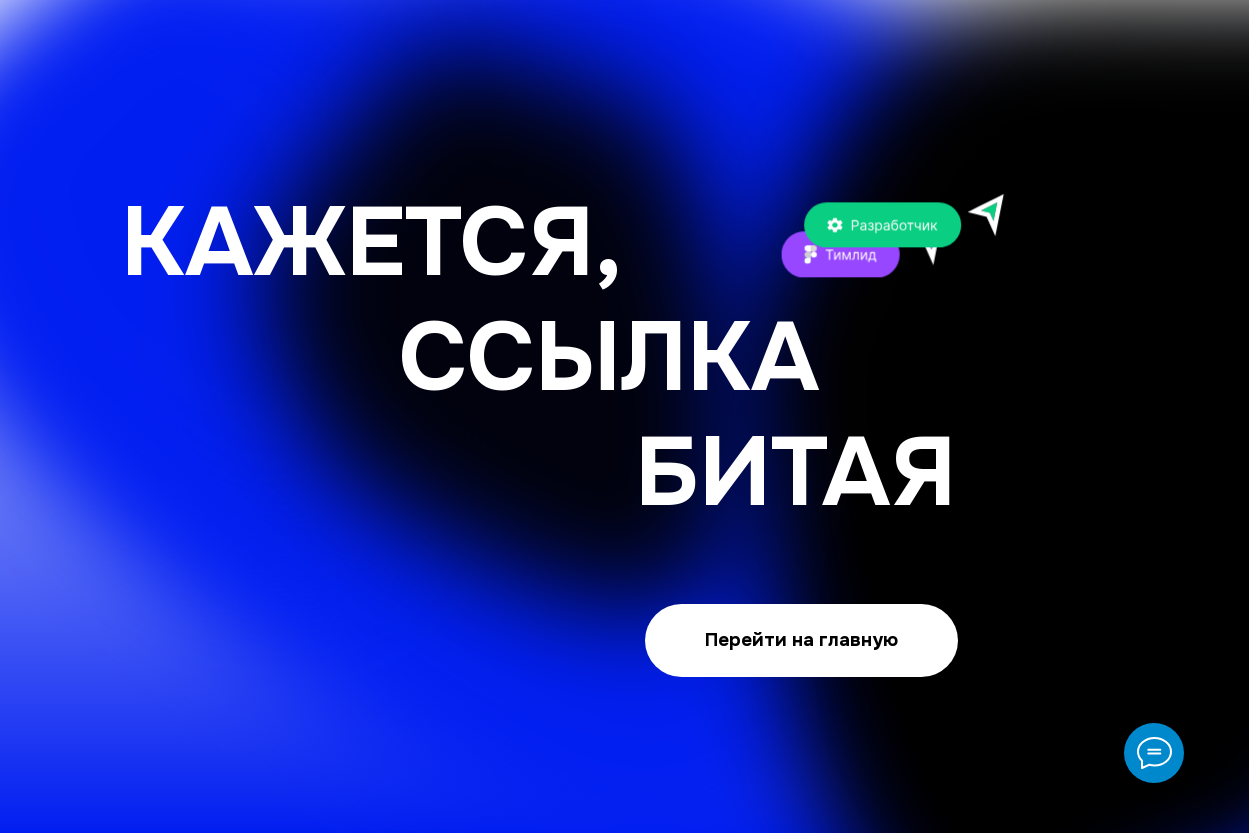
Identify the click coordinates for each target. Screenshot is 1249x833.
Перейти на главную (801, 640)
